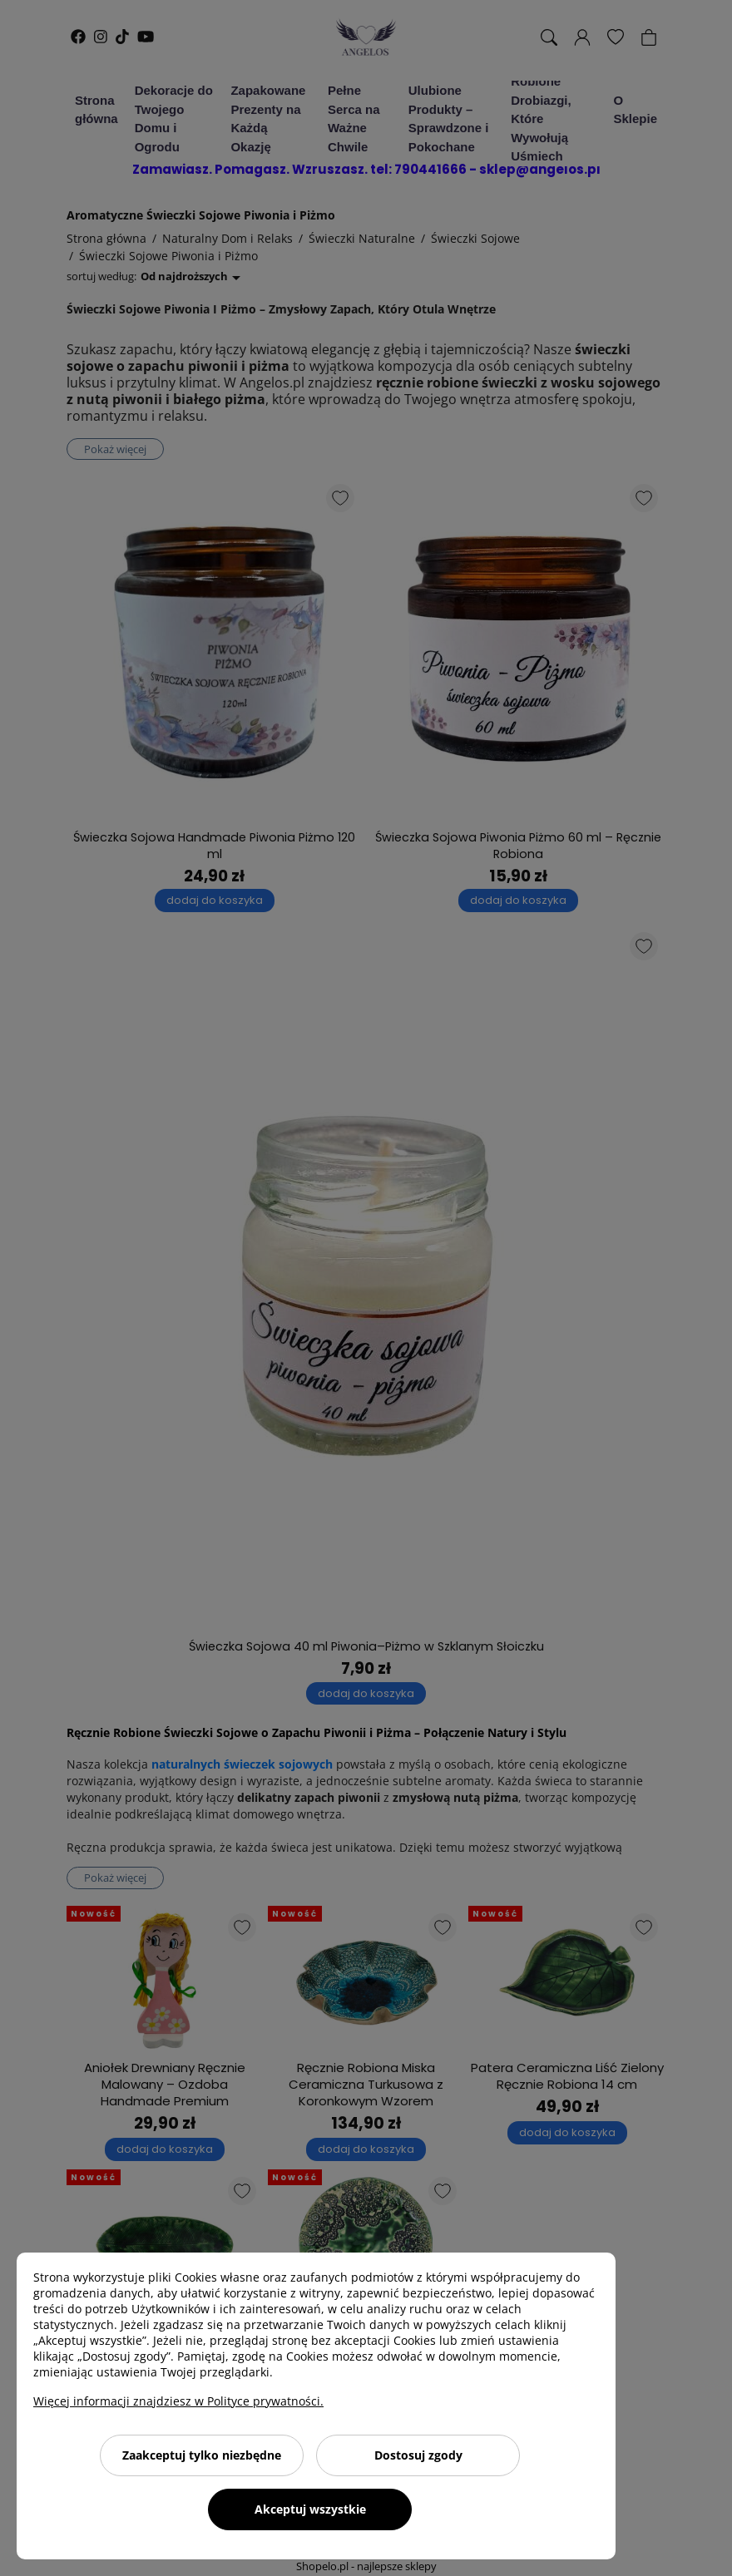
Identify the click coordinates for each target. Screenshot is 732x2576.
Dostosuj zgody (418, 2455)
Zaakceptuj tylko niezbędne (201, 2455)
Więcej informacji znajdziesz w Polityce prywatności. (178, 2401)
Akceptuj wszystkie (310, 2509)
